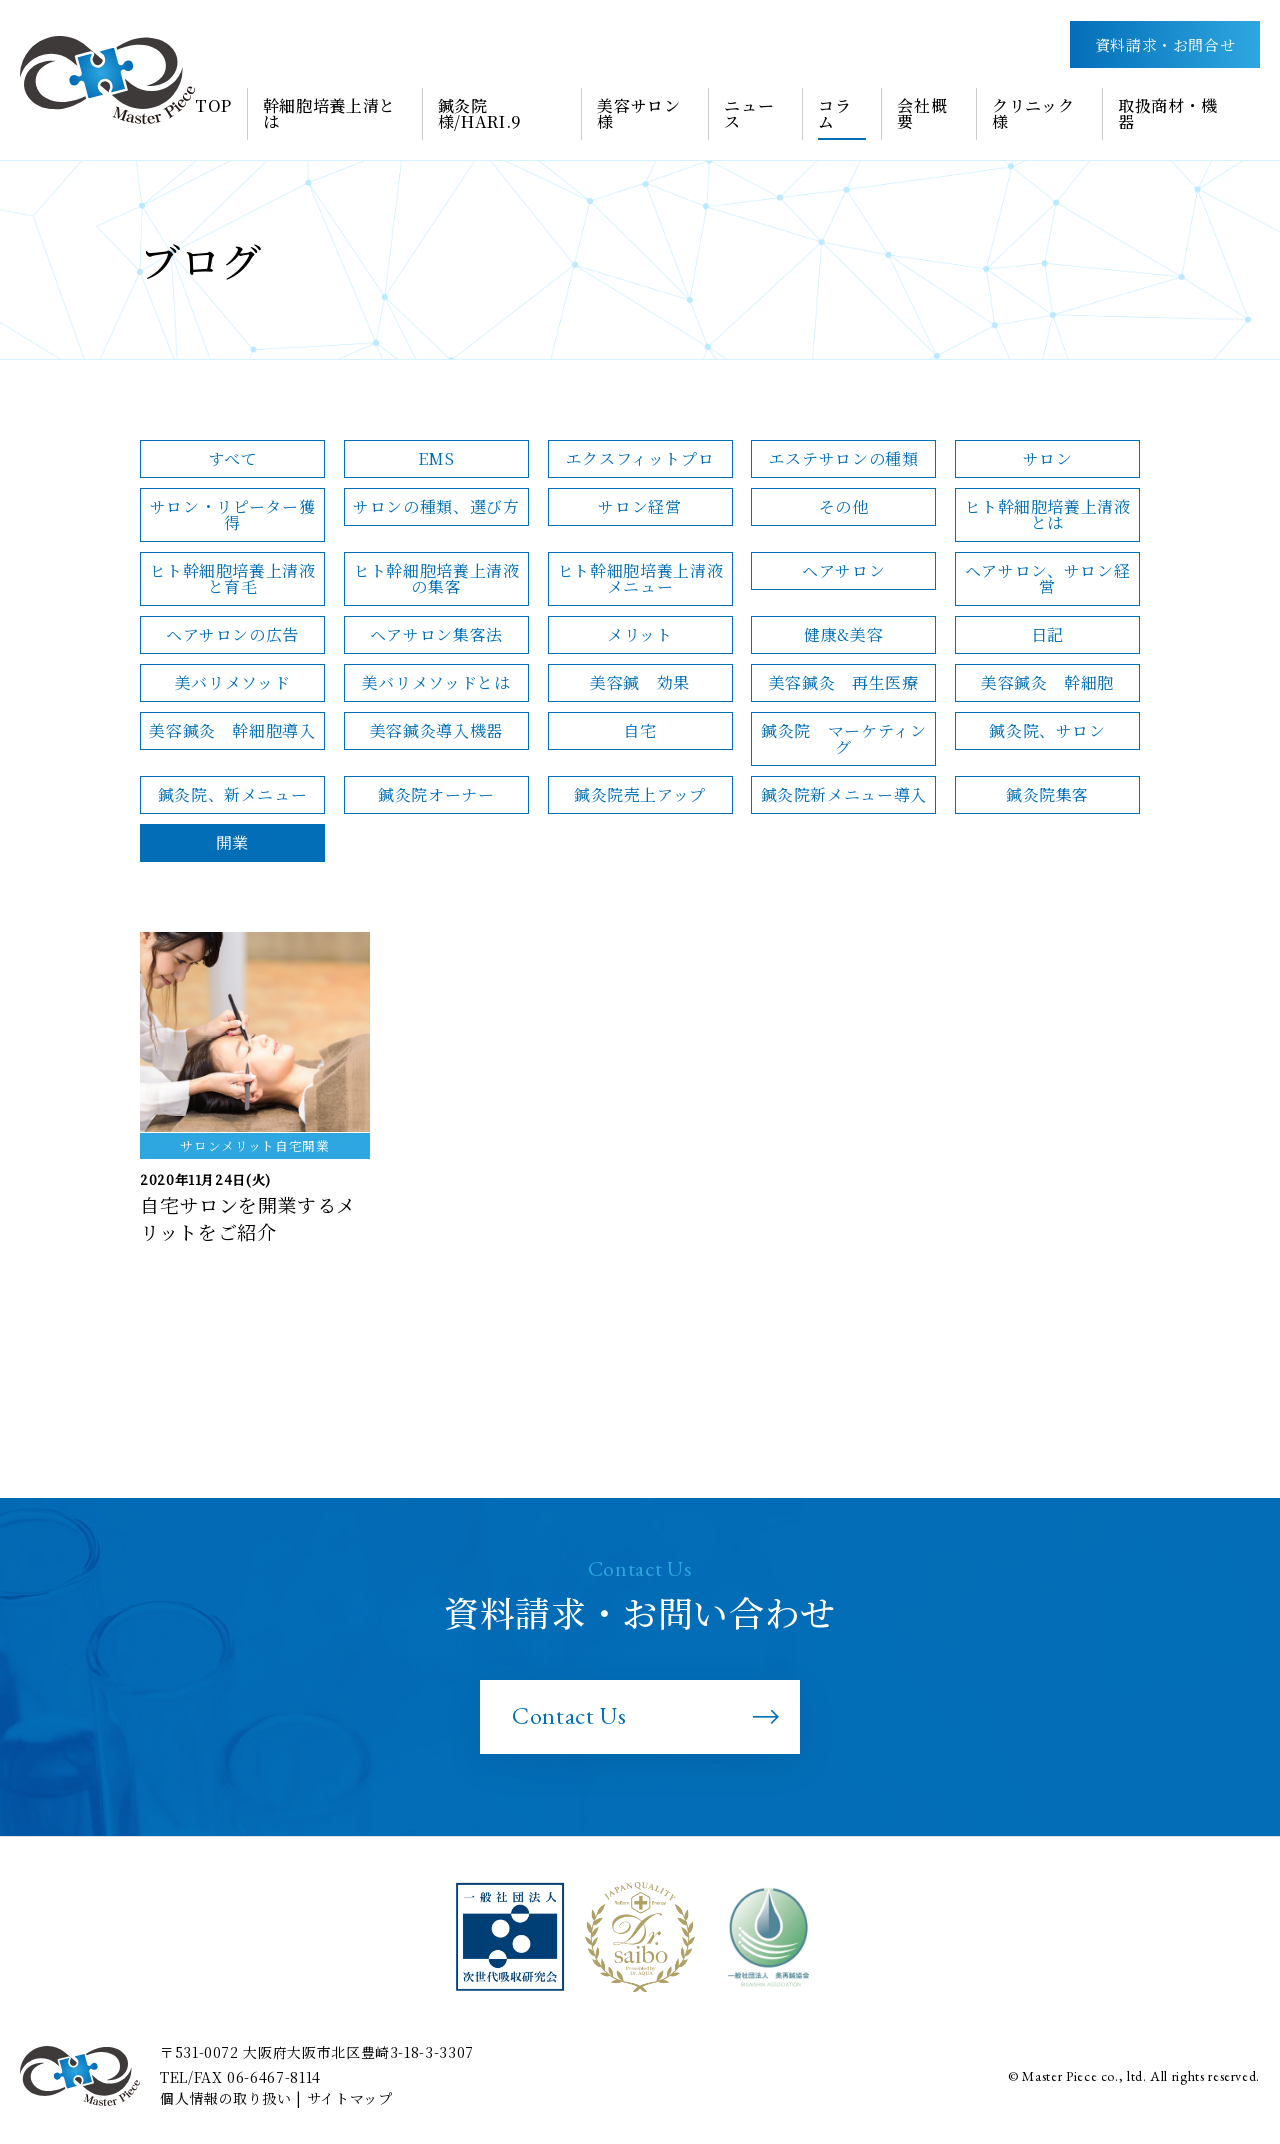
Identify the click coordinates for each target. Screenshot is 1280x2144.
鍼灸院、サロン (1047, 730)
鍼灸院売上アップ (640, 794)
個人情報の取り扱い (226, 2098)
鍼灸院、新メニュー (233, 794)
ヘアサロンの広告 (232, 634)
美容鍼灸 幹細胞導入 (232, 730)
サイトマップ (350, 2098)
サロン (1048, 458)
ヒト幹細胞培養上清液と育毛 (232, 578)
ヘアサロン (843, 570)
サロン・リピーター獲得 (232, 514)
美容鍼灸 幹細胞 (1047, 682)
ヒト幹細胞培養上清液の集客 (436, 578)
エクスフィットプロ (640, 458)
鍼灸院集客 (1047, 794)
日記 (1047, 634)
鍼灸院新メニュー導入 (844, 794)
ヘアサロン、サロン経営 (1047, 578)
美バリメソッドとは (436, 682)
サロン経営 (639, 506)
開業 (232, 842)
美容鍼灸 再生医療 (844, 682)
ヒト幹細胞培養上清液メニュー (640, 578)
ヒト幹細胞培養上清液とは (1047, 514)
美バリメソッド (232, 682)
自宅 (639, 730)
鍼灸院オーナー (436, 794)
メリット (640, 634)
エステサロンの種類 (844, 458)
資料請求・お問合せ (1165, 44)
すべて (233, 458)
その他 (844, 506)
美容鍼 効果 (640, 682)
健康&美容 (843, 634)
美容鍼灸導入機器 (436, 730)
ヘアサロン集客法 (436, 634)
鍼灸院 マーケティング (843, 738)
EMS (436, 458)
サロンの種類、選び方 (436, 506)
